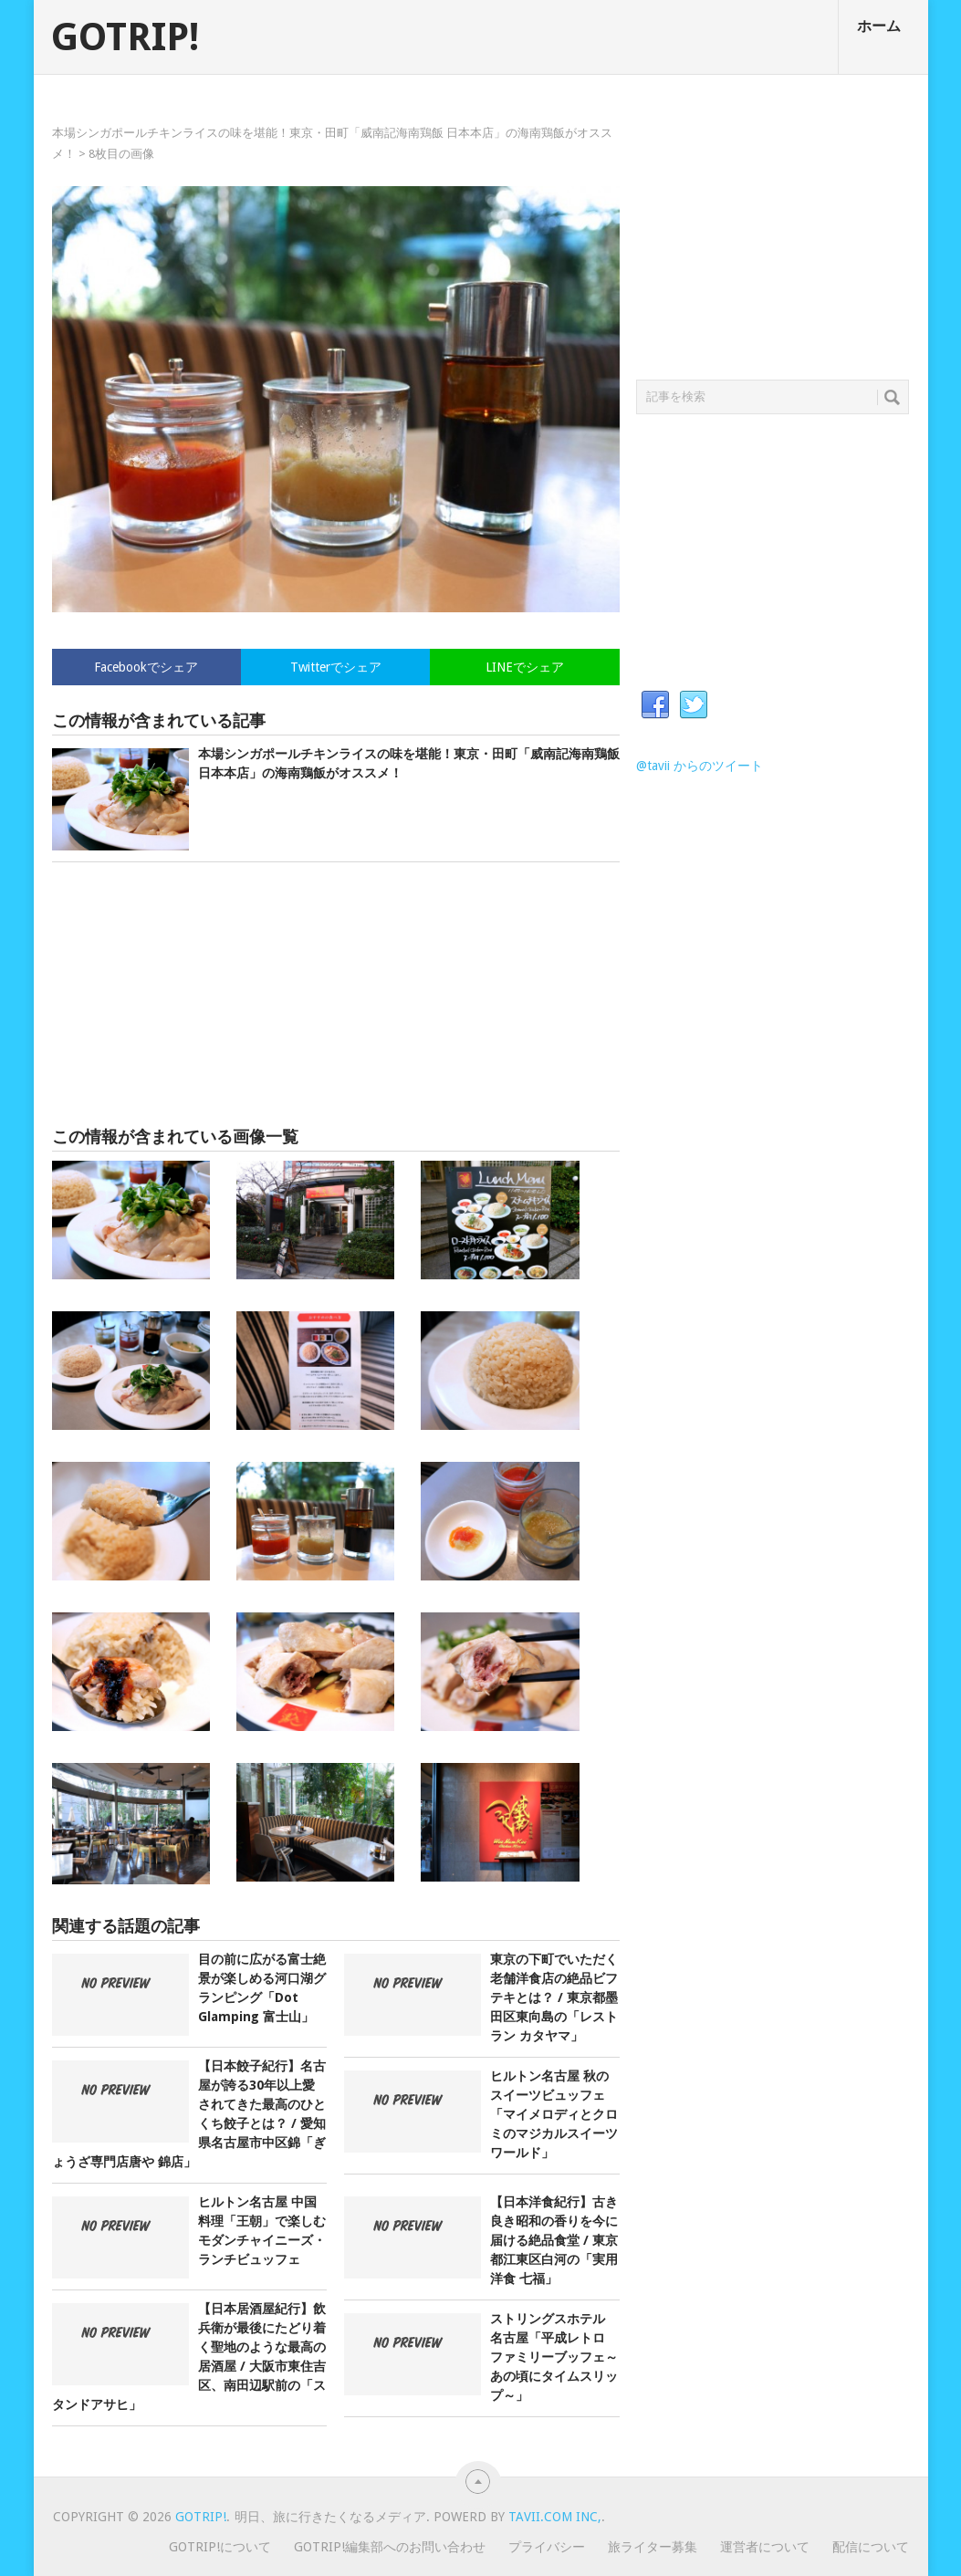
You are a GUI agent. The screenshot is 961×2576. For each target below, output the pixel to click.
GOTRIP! (125, 37)
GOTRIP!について (220, 2546)
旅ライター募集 (652, 2546)
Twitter (693, 705)
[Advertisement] (336, 995)
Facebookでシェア (146, 667)
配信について (870, 2546)
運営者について (765, 2546)
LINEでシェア (525, 667)
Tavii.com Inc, (554, 2516)
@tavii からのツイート (699, 765)
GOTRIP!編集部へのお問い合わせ (390, 2546)
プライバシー (546, 2546)
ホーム (879, 26)
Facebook (655, 705)
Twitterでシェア (335, 667)
